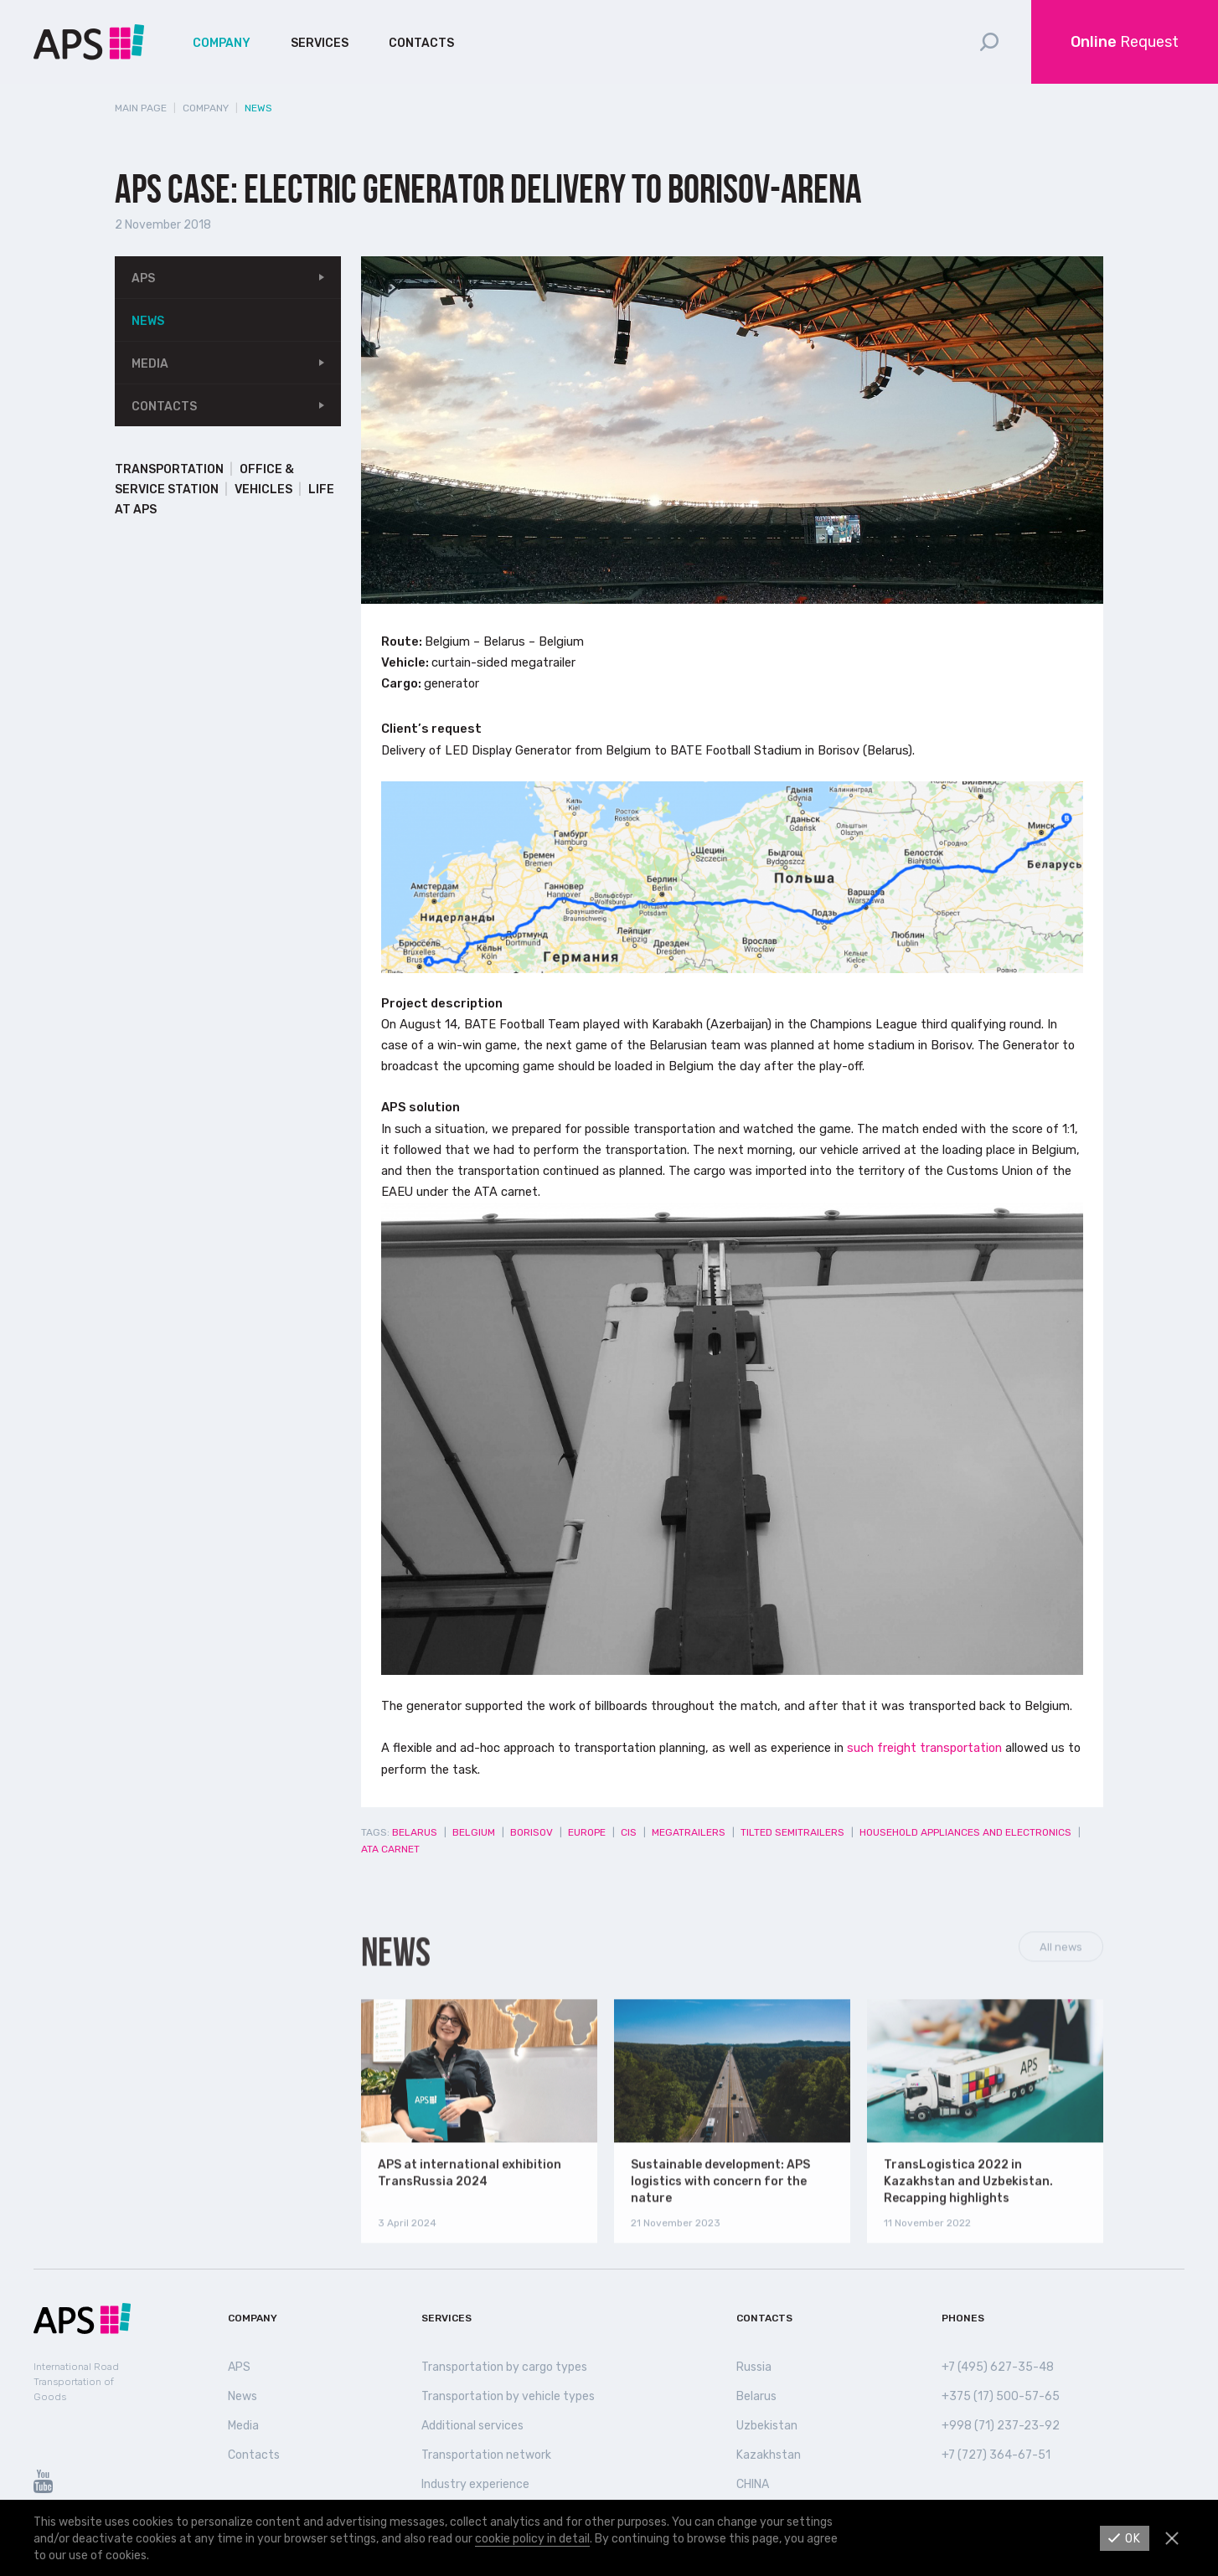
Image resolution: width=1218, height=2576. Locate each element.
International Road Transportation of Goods (76, 2382)
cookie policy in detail (532, 2539)
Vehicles (263, 489)
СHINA (752, 2484)
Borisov (531, 1832)
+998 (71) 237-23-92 (1001, 2426)
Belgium (473, 1832)
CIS (629, 1832)
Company (221, 43)
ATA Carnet (390, 1849)
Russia (754, 2367)
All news (1061, 1973)
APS (143, 278)
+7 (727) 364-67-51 (996, 2455)
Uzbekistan (766, 2426)
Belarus (414, 1832)
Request (1125, 42)
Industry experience (475, 2484)
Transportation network (486, 2455)
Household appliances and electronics (965, 1832)
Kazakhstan (768, 2455)
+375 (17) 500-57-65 (1001, 2396)
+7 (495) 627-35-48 (998, 2367)
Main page (141, 108)
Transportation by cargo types (504, 2367)
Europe (587, 1832)
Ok (1133, 2539)
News (148, 321)
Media (150, 364)
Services (319, 43)
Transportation (169, 469)
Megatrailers (688, 1832)
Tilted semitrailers (792, 1832)
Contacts (421, 43)
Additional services (472, 2426)
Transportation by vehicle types (508, 2396)
